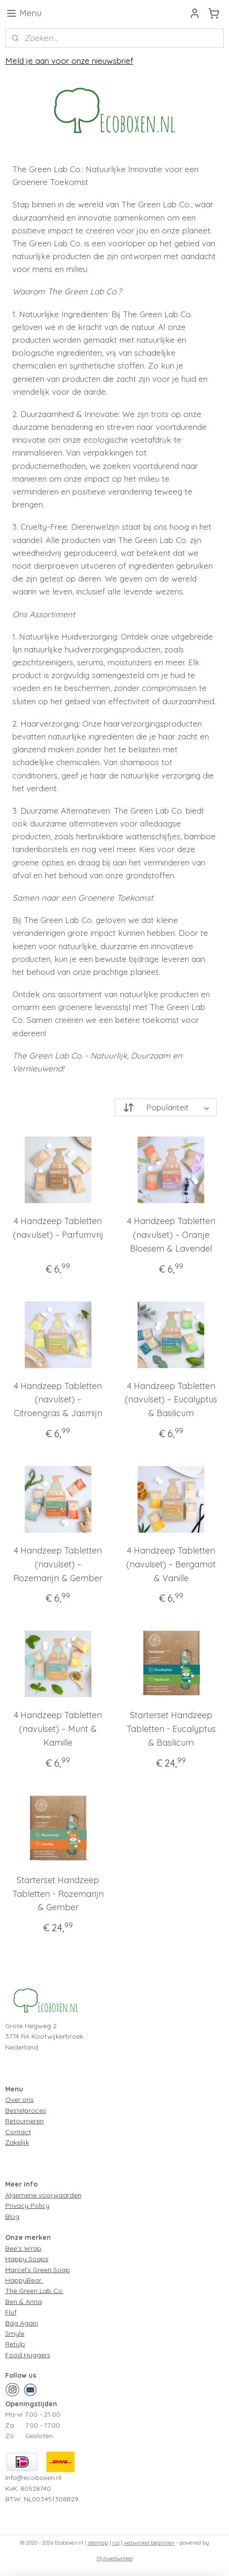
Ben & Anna (23, 2301)
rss (115, 2542)
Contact (18, 2132)
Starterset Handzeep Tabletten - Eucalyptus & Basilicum (171, 1729)
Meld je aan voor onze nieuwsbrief (69, 61)
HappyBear (24, 2280)
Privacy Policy (27, 2205)
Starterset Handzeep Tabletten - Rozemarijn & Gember (58, 1894)
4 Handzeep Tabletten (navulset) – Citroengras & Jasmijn (58, 1399)
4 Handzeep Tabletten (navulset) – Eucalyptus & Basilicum (171, 1399)
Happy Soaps (27, 2259)
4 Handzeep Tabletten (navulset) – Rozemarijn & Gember (57, 1564)
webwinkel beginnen (149, 2542)
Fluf (11, 2312)
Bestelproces (25, 2110)
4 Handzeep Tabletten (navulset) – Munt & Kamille (58, 1729)
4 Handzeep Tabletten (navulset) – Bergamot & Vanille (171, 1564)
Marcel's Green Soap (37, 2269)
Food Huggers (27, 2355)
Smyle (14, 2333)
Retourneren (24, 2121)
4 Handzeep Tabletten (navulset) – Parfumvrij (58, 1227)
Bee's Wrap (23, 2248)
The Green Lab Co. (34, 2290)
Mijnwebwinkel (115, 2558)
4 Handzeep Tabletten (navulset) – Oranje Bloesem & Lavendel (171, 1234)
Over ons (19, 2099)
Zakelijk (17, 2142)
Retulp (15, 2344)
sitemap (98, 2542)
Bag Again (21, 2323)
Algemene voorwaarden (43, 2195)
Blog (12, 2216)
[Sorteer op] (166, 1107)
